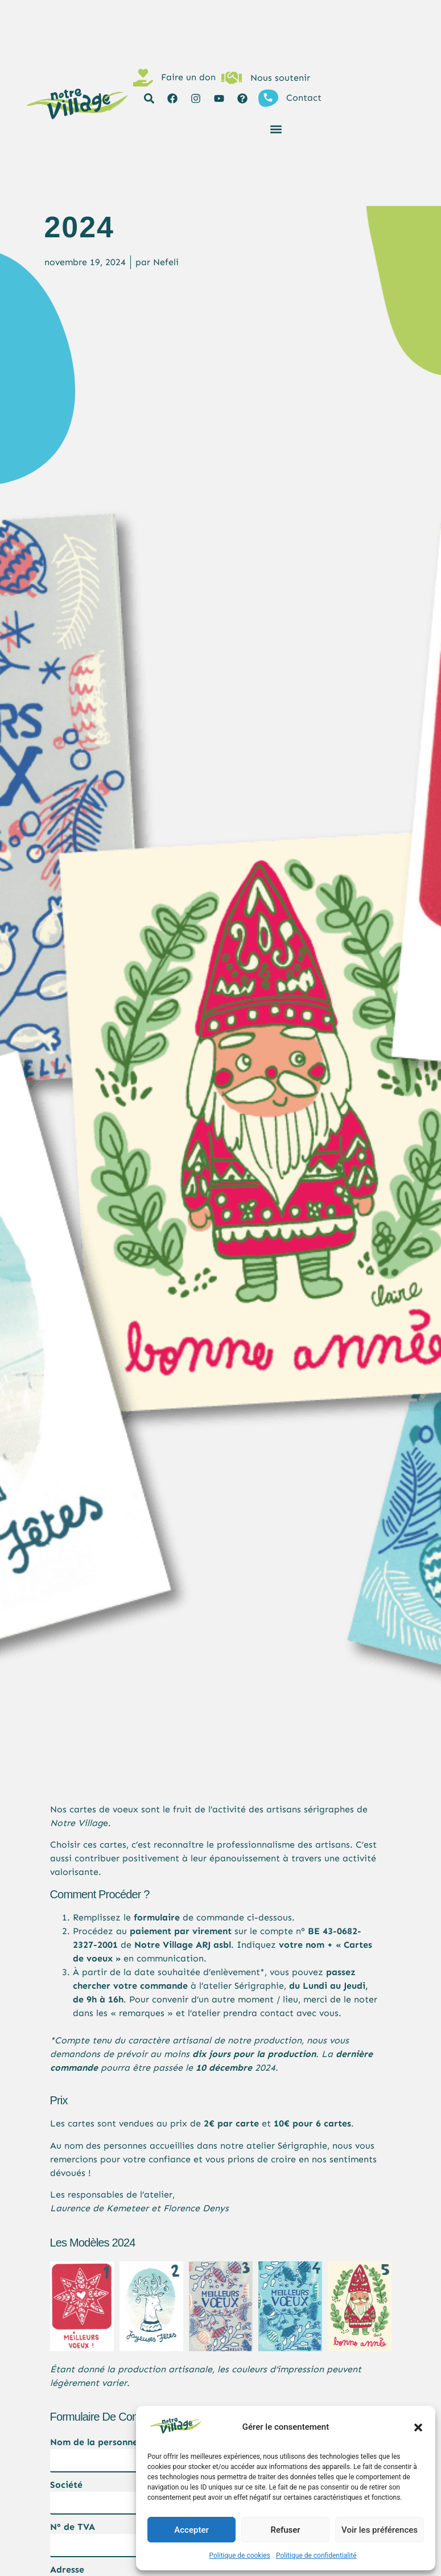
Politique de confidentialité (316, 2555)
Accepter (191, 2530)
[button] (418, 2427)
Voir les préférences (379, 2530)
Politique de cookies (239, 2555)
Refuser (285, 2530)
